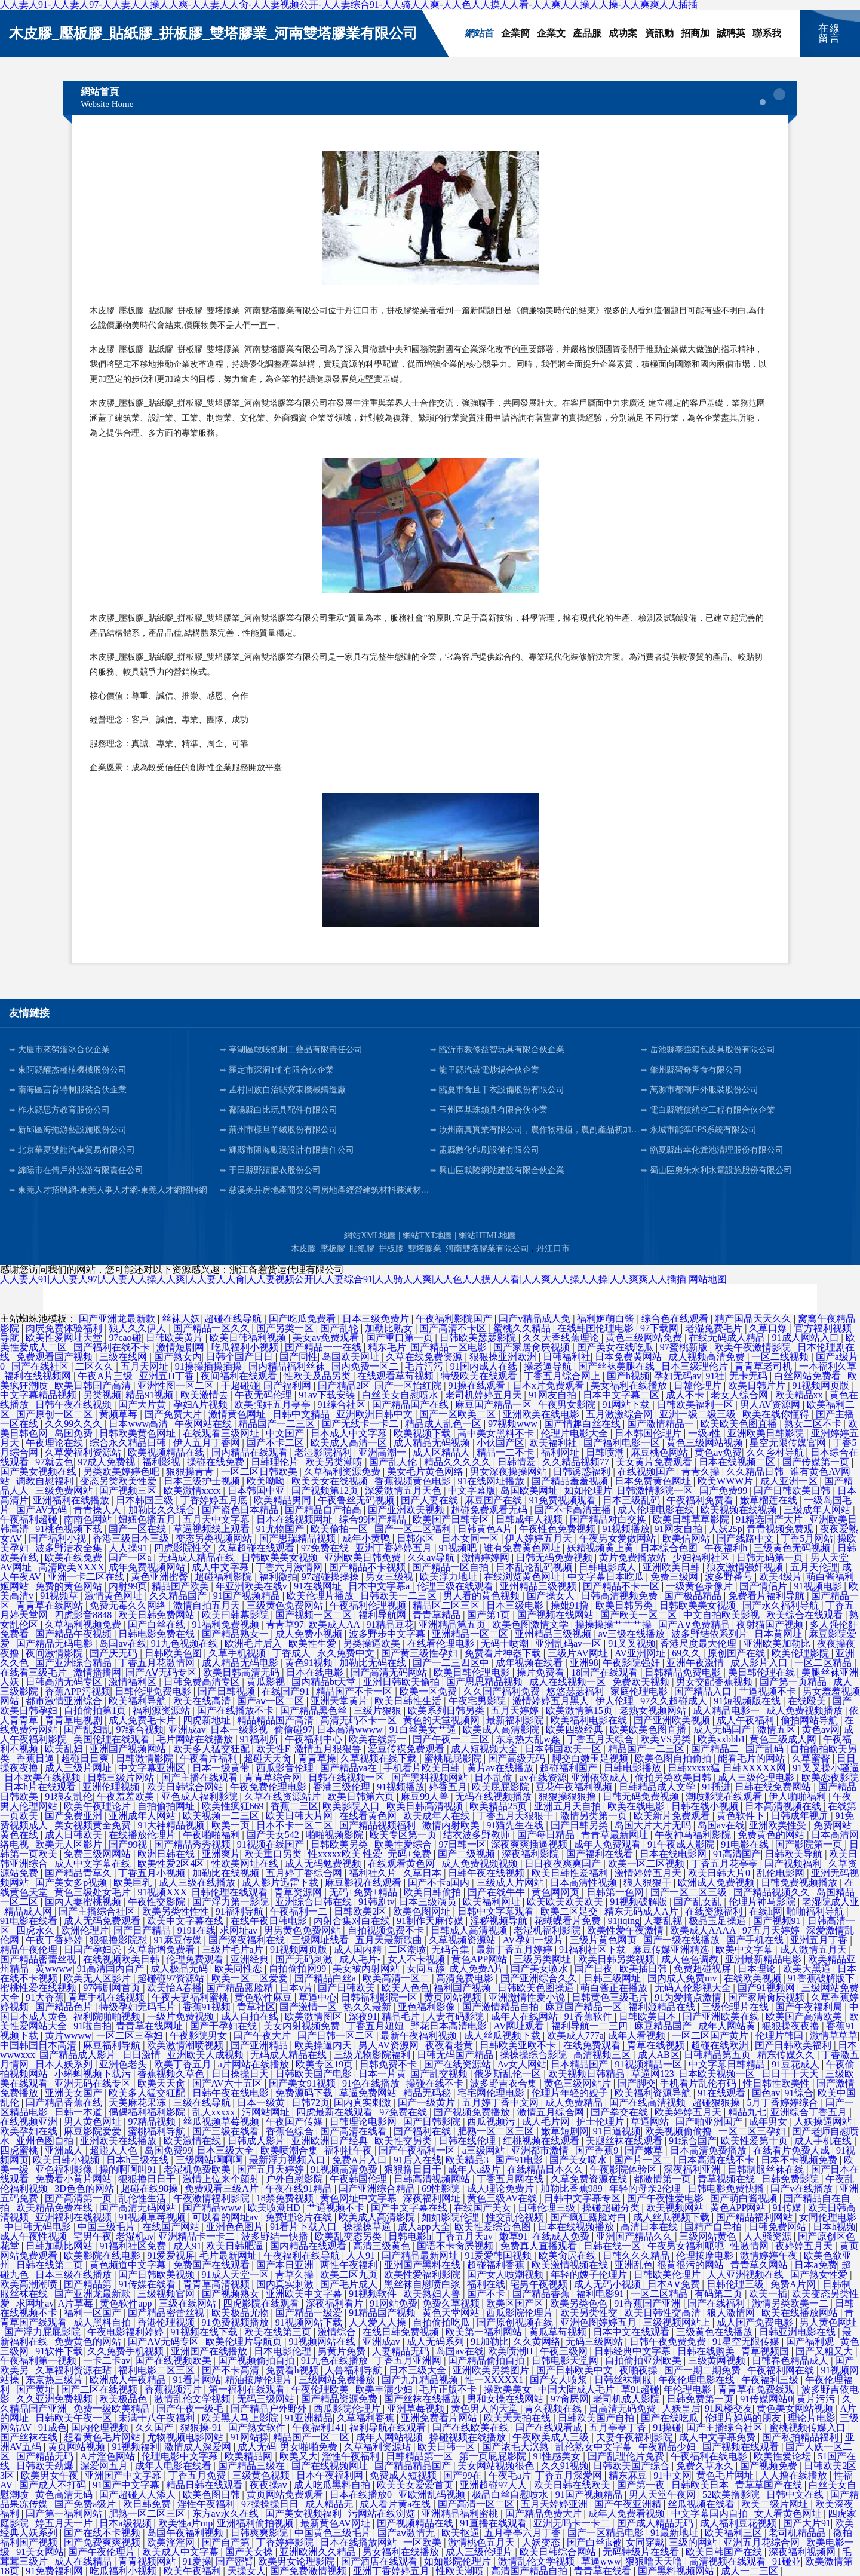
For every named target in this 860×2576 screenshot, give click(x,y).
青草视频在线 (727, 2179)
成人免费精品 (575, 2102)
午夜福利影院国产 (455, 1318)
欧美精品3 (468, 2160)
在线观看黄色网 (402, 1863)
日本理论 (758, 1969)
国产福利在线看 (600, 1854)
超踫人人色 (115, 2150)
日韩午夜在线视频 (74, 1404)
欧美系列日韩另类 (447, 1710)
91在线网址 (319, 1586)
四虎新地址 (208, 1720)
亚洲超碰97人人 (494, 2485)
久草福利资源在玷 (74, 2370)
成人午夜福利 (746, 1720)
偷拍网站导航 (810, 1720)
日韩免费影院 (791, 2179)
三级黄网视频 (718, 2361)
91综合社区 (343, 1404)
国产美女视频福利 (304, 2513)
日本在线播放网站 (359, 2542)
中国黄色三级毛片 (333, 2533)
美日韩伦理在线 (762, 1672)
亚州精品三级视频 (539, 1586)
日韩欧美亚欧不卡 (519, 2045)
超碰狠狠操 (717, 2102)
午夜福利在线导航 (302, 2255)
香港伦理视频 (167, 2322)
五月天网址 (146, 1366)
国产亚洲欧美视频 (407, 1510)
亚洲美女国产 (75, 2093)
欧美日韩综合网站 (186, 1787)
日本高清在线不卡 (717, 2160)
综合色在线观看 (676, 1318)
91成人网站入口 (806, 1338)
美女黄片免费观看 (655, 1462)
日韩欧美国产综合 (632, 2466)
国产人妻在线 (430, 1500)
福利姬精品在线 (663, 2007)
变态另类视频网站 (215, 1538)
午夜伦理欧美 (321, 2389)
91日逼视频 (617, 2131)
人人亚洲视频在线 (746, 2274)
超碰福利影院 (224, 1577)
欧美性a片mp (185, 2523)
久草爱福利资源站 (84, 1452)
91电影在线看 (30, 1921)
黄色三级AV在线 (503, 2198)
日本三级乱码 (632, 1500)
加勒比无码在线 (373, 1663)
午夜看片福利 (209, 1758)
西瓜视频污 (492, 2121)
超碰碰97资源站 (172, 1978)
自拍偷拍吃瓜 (442, 2322)
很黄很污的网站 (691, 2265)
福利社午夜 (349, 2150)
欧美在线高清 (203, 1701)
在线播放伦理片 (143, 1835)
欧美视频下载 (423, 1433)
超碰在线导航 (234, 1318)
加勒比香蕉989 (572, 2188)
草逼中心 (318, 1997)
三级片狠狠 (379, 1710)
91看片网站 (197, 2380)
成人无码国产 (723, 1730)
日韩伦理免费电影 (154, 1691)
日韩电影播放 (634, 1768)
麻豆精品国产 (664, 2026)
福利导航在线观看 (388, 2427)
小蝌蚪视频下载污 (93, 2074)
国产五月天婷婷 (271, 2169)
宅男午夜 (92, 2236)
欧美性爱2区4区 (172, 1863)
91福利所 (260, 1739)
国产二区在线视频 (100, 2389)
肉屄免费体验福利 (65, 1328)
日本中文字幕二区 (622, 1395)
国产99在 (463, 2475)
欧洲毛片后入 (254, 1643)
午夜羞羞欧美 (126, 1796)
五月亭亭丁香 (619, 2427)
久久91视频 (565, 2466)
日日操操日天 (241, 2074)
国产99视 (129, 1844)
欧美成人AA (335, 1624)
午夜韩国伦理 (359, 2179)
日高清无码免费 (623, 2408)
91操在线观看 (478, 1385)
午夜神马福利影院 (694, 1835)
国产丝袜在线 (30, 2437)
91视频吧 (458, 1548)
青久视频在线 (554, 2408)
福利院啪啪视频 (108, 2016)
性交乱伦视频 (516, 2217)
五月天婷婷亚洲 (555, 2504)
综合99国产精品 (373, 1519)
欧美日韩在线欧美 (573, 2485)
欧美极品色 (124, 2399)
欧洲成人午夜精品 (129, 2380)
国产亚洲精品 (260, 2045)
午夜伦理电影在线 (697, 2380)
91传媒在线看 (148, 2284)
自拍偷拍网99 (298, 1969)
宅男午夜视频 (540, 2284)
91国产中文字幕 (127, 2485)
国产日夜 (595, 1969)
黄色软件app (127, 2303)
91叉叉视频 (632, 1643)
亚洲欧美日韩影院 (766, 1433)
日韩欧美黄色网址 (138, 1433)
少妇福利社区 (702, 1557)
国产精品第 (89, 2284)
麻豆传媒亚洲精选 (671, 1949)
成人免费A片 (477, 1969)
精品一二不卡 (506, 1452)
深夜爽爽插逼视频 (530, 1844)
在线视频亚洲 (30, 2121)
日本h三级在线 (138, 2160)
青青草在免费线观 (757, 2389)
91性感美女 (558, 2456)
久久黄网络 (537, 2341)
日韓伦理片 (699, 1385)
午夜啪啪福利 (212, 1835)
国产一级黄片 (427, 2102)
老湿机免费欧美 (198, 2169)
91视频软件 (374, 2294)
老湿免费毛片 (715, 1328)
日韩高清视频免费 (620, 1596)
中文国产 (286, 1433)
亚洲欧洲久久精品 (319, 2552)
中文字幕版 (472, 1490)
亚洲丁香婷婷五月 (394, 1548)
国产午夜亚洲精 (629, 2504)
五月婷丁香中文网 (501, 2102)
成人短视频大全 (485, 1749)
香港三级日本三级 (132, 1538)
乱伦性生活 (143, 2198)
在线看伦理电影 (442, 1643)
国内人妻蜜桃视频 (84, 1902)
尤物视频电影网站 (186, 2437)
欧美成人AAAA (704, 1930)
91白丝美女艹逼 (424, 1730)
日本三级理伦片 (695, 1366)
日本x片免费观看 (549, 1385)
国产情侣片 (764, 1586)
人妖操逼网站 (824, 2121)
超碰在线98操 (150, 2188)
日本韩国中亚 (257, 1490)
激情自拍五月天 (207, 1605)
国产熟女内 (178, 1357)
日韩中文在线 (796, 2494)
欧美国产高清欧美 (805, 2016)
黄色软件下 (742, 1816)
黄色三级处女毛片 (93, 1892)
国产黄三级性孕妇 (420, 1653)
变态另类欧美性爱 (119, 1481)
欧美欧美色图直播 (740, 1424)
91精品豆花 (390, 1624)
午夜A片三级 (106, 1376)
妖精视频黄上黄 (601, 1548)
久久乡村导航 (776, 1452)
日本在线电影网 (674, 1854)
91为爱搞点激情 (689, 1997)
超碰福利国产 (570, 1768)
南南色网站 (89, 1519)
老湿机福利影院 (548, 1930)
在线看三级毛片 (34, 1672)
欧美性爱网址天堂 (65, 1338)
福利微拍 (278, 1577)
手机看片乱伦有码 (699, 2083)
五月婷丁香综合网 (305, 1873)
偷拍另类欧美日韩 (674, 1777)
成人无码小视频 (608, 2284)
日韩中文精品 (302, 1414)
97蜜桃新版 (685, 1347)
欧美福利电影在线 (590, 1720)
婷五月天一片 (65, 2523)
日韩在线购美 (707, 2351)
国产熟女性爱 (820, 2274)
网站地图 (708, 1279)
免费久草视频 (452, 2303)
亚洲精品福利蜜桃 (461, 2513)
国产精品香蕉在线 (65, 2102)
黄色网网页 (557, 1892)
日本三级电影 (516, 1605)
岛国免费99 (168, 2150)
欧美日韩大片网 (300, 1816)
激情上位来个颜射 (222, 2179)
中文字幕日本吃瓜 (606, 1577)
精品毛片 (402, 2016)
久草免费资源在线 (590, 2179)
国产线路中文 (746, 1538)
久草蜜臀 (812, 1758)
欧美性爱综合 (404, 1844)
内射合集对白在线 (353, 1921)
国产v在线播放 (802, 2188)
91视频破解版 (639, 1902)
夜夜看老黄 (450, 2045)
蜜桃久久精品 (523, 1328)
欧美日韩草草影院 (692, 1519)
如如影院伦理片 (458, 2561)
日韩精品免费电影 (683, 1672)
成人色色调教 (691, 1959)
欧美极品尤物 (241, 2313)
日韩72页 (310, 2102)
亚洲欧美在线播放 (119, 2141)
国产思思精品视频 (485, 1682)
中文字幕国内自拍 (710, 2513)
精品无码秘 (428, 2093)
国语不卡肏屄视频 (456, 2246)
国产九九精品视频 (421, 2380)
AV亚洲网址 (641, 1653)
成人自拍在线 (251, 2016)
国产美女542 (274, 1835)
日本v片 (296, 1988)
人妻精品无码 (402, 2351)
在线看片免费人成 (792, 2150)
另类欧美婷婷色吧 (122, 1471)
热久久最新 (368, 2007)
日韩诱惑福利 (583, 1471)
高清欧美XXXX (71, 1567)
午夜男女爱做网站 (618, 1538)
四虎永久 (36, 1930)
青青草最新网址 (615, 1835)
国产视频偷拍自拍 (257, 2361)
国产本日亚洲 (286, 2265)
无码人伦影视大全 (694, 1988)
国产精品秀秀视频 (193, 1844)
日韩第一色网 (616, 1892)
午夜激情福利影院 (212, 2198)
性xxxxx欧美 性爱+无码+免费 (371, 1854)
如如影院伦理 (451, 2217)
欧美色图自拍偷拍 (674, 1758)
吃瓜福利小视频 (246, 1347)
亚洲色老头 (124, 2064)
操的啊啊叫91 (129, 2169)
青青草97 (285, 1624)
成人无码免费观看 (103, 1921)
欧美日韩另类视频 (617, 1959)
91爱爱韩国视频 (499, 2255)
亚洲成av (187, 1730)
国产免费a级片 (86, 2504)
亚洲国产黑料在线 (423, 2265)
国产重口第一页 (400, 1338)
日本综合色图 (670, 1548)
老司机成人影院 (627, 2399)
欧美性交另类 (404, 2141)
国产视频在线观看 (741, 2447)
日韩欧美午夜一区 (74, 2418)
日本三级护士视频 (203, 1481)
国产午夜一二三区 (452, 1739)
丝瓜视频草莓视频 (222, 2121)
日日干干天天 (791, 2074)
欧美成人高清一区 (350, 1443)
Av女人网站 (521, 2064)
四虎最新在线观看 (335, 2112)
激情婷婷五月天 (649, 1873)
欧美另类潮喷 (335, 1462)
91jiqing (624, 1921)
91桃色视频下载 (70, 1529)
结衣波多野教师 (477, 1835)
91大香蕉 (45, 1997)
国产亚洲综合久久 (539, 1978)
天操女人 (247, 2571)
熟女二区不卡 (814, 1424)
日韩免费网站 (779, 2227)
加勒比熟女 (390, 1328)
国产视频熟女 (232, 2294)
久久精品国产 (179, 1596)
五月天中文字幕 (217, 1519)
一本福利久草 (827, 1366)
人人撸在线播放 (795, 2475)
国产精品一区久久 (212, 1328)
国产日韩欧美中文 (575, 2370)
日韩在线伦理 (468, 2141)
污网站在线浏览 (382, 2513)
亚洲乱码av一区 (569, 1643)
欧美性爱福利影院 (423, 2274)
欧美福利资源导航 (654, 2093)
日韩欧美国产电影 (314, 2074)
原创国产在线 (737, 1653)
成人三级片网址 (79, 1768)
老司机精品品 (798, 2533)
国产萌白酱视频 (744, 2198)
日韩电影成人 (608, 1567)
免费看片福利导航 (767, 1596)
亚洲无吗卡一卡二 (572, 2523)
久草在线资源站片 (283, 1796)
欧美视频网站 (676, 2208)
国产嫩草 (645, 2150)
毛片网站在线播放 (195, 1739)
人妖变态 (542, 2542)
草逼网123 (652, 2074)
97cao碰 (125, 1338)
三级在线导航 (203, 2102)
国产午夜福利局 (809, 2007)
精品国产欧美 (181, 1586)
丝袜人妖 (181, 1318)
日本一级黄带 (222, 1768)
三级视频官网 (167, 2294)
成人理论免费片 (501, 2188)
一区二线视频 (781, 1357)
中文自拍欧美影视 (722, 1615)
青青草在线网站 (50, 1605)
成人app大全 (424, 2227)
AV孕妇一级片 (534, 1940)
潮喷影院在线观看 (725, 1796)
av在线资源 (543, 1777)
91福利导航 (241, 1911)
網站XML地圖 (370, 1235)
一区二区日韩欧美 (260, 1471)
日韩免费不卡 (389, 2064)
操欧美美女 (509, 2389)
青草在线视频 (657, 2045)
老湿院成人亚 (830, 1902)
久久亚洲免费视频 (55, 2399)
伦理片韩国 (780, 2035)
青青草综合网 (274, 1777)
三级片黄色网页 (604, 1940)
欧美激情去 (205, 1395)
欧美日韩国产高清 (93, 1385)
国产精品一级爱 (310, 2313)
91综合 (799, 2093)
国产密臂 (235, 2561)
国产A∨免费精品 (695, 1624)
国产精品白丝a (326, 1978)
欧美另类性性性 (176, 1911)
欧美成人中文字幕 (181, 2552)
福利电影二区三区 (157, 2370)
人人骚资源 (769, 2236)
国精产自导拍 (714, 2227)
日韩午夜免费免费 (668, 2341)
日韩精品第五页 (718, 2055)
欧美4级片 (780, 1577)
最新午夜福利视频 (419, 2035)
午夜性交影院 (158, 1902)
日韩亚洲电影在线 (798, 2332)
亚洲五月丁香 (820, 1940)
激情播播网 (97, 1672)
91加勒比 (490, 2341)
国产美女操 (250, 2552)
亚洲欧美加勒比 (778, 1643)
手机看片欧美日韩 (422, 1768)
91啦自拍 (92, 2026)
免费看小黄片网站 (74, 2179)
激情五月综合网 (551, 2112)
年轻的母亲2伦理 (646, 2188)
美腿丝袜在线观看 (625, 2141)
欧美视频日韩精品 (587, 2074)
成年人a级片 (475, 2169)
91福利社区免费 (133, 2246)
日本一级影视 (240, 1730)
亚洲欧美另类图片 (492, 2370)
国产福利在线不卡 (112, 1347)
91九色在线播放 (335, 2361)
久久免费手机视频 (126, 2351)
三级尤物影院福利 (373, 2055)
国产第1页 (489, 1615)
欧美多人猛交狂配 (212, 1749)
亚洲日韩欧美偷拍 (402, 1682)
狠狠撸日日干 (414, 2169)
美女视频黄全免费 (93, 1825)
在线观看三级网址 (222, 1433)
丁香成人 (292, 1653)
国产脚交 (637, 2083)
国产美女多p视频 (72, 1882)
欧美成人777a (575, 2035)
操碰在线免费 (217, 1462)
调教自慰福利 (46, 1481)
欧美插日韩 (644, 1969)
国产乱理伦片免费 (627, 2456)
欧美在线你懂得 (777, 1414)
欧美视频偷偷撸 (679, 2131)
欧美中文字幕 (745, 1949)
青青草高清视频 (217, 2284)
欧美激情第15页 (580, 1710)
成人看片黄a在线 (396, 2504)
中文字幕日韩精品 (728, 2064)
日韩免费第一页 (701, 2399)
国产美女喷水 (540, 1969)
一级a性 (705, 1433)
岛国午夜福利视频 (186, 2533)
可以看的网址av (226, 2217)
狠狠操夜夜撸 (792, 2026)
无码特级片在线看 (642, 2552)
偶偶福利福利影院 (148, 2112)
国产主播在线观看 (200, 1777)
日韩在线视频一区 (347, 1777)
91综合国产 (693, 2141)
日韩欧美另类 (340, 1844)
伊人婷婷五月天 (540, 1538)
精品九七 (747, 2112)
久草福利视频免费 (84, 1624)
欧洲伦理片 (85, 1930)
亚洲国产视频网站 (129, 1749)
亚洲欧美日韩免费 (363, 1557)
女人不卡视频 (417, 1959)
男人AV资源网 (771, 1404)
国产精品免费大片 (544, 2513)
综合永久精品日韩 (129, 1443)
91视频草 (60, 1596)
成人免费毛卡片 (143, 1720)
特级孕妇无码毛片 (138, 2007)
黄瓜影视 (267, 1682)
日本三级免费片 (376, 1318)
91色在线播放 (372, 2083)
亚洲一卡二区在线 (87, 1577)
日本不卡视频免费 (800, 2160)
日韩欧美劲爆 (46, 2466)
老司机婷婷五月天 (485, 1395)
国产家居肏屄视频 (532, 1347)
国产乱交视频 (440, 2074)
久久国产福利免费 (502, 1691)
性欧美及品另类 (318, 1376)
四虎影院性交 (184, 1548)
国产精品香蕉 (542, 2294)
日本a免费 (815, 2265)
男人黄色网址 (94, 2121)
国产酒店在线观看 (380, 2561)
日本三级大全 (226, 2150)
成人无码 (257, 2447)
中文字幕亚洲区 (153, 1768)
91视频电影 (819, 1586)
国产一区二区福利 (413, 1529)
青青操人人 (98, 1510)
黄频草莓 (119, 1414)
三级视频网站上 (677, 2322)
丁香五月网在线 (511, 2179)
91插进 (716, 1787)
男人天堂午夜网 (663, 2494)
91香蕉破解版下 (822, 1978)
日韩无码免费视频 (555, 1557)
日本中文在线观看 (632, 2332)
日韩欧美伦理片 (668, 2274)
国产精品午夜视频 (74, 1634)
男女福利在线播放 (402, 2552)
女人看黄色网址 (789, 2513)
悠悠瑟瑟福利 (576, 1691)
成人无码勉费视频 (324, 1863)
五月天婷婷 (516, 1710)
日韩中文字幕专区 (583, 2198)
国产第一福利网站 (65, 2513)
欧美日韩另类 (625, 1605)
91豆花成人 (797, 2064)
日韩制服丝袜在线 (766, 2169)
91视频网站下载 (310, 2322)
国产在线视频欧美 (174, 2361)
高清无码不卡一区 (359, 1720)
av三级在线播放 (632, 1634)
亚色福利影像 (427, 2007)
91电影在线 (746, 1844)
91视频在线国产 (271, 1844)
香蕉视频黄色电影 (413, 1481)
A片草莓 (77, 2303)
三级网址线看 (321, 1940)
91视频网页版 (822, 1385)
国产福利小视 (58, 1538)
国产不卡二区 (276, 1443)
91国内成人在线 (485, 1366)
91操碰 (667, 2427)
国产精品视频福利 (378, 1825)
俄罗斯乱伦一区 (508, 2074)
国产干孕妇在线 (224, 2026)
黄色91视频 (310, 1663)
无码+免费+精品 (364, 1892)
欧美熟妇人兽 (433, 2294)
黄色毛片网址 (726, 2475)
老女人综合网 (740, 1395)
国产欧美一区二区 (639, 1615)
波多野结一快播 (276, 2236)
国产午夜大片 (263, 2035)
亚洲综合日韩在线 (314, 1902)
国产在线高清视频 (648, 2102)
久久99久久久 (75, 1424)
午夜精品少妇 (668, 2447)
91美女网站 (40, 2552)
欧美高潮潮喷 (30, 2284)
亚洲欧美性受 (779, 1825)
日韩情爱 (517, 1462)
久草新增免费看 (162, 1949)
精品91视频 (150, 1395)
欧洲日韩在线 (167, 1854)
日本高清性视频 (584, 1882)
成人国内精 (359, 1949)
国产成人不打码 (53, 2485)
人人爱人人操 (378, 2322)
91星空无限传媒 (747, 2341)
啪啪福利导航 (816, 1911)
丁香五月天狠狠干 (516, 1816)
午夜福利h (727, 1548)
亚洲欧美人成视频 (206, 2055)
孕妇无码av (677, 1376)
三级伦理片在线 (736, 2007)
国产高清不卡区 (454, 1328)
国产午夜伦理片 (102, 2552)
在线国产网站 (172, 2227)
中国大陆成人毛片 (577, 2389)
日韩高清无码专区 (65, 1682)
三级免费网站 (65, 1490)
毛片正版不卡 (449, 2389)
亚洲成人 (65, 2150)
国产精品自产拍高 (324, 1510)
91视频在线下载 (205, 2332)
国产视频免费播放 (473, 2112)
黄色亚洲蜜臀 (161, 1577)
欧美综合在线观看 (805, 1615)
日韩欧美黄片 (175, 1338)
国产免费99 (724, 1490)
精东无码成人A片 (642, 1911)
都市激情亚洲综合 (65, 1701)
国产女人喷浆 (559, 2380)
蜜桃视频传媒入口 (808, 2427)
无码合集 (451, 1949)
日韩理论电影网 (364, 2121)
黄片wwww (68, 2035)
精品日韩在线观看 (205, 2485)
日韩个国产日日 (240, 1357)
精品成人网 (29, 1911)
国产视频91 (778, 1921)
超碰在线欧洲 (721, 2045)
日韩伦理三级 (548, 2208)
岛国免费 (74, 1433)
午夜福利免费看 (701, 1500)
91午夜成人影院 (682, 1844)
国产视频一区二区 (314, 1615)
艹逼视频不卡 (768, 1691)
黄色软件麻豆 (264, 1997)
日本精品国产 (580, 2064)
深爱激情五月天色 (404, 1490)
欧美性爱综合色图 (493, 2227)
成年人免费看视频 (627, 2513)
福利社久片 (374, 1873)
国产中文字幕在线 (410, 2208)
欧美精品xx (800, 1395)
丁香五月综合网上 (563, 1376)
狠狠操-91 (202, 2427)
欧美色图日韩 (212, 2494)
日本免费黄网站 (629, 1357)
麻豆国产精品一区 (494, 1404)
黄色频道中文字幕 (129, 2265)
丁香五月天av (465, 2236)
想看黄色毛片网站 (103, 2437)
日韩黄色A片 (486, 1529)
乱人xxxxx (215, 2112)
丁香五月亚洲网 (409, 2361)
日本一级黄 (262, 2102)
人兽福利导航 (355, 2370)
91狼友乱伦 (69, 1796)
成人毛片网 (547, 2121)
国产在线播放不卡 (236, 1710)
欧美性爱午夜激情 (626, 1930)
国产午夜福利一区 (418, 2150)
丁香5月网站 (807, 1538)
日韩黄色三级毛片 (611, 1997)
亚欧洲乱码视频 (433, 2494)
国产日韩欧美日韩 (793, 1490)
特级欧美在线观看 (480, 1376)
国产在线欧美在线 (471, 2427)
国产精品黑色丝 (314, 1710)
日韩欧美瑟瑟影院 (479, 1338)
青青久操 (701, 1471)
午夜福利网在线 (781, 2370)
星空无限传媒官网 (789, 1443)
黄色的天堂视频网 (442, 1720)
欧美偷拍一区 (340, 1529)
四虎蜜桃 (20, 2150)
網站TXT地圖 (427, 1235)
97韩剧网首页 (113, 1988)
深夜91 (363, 2016)
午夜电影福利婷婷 (126, 2332)
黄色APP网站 (480, 1959)
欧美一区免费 (429, 1691)
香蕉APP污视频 (77, 1691)
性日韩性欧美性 (777, 2083)
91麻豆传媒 (179, 1940)
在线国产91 (287, 1691)
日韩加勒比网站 (60, 2246)
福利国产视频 (463, 1988)
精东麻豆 (629, 2475)
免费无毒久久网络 (129, 1605)
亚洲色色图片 (236, 2227)
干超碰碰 (240, 1385)
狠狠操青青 (191, 1471)
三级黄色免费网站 (286, 1605)
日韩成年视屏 (801, 1816)
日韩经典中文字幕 (633, 2351)
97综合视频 (140, 1730)
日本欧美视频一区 (717, 2074)
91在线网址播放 (492, 1481)
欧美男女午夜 (51, 2475)
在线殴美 (808, 1701)
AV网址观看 (519, 2026)
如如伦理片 (588, 1490)
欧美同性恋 (239, 1969)
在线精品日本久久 (546, 2169)
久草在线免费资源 (425, 1357)
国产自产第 (227, 2542)
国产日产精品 (143, 1930)
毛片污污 (425, 1366)
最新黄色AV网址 (336, 2523)
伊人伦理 (615, 1701)
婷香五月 (448, 1787)
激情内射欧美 (452, 1825)
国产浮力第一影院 (231, 1902)
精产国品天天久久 (754, 1318)
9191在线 (196, 1930)
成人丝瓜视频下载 (503, 2035)
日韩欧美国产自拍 (597, 2418)
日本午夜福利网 (331, 2475)
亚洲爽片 (221, 1854)
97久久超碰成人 (675, 1701)
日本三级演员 (429, 1902)
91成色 (52, 2427)
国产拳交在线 (620, 2112)
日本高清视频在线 (784, 1806)
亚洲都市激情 (541, 2150)
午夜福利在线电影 (710, 2456)
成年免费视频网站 (148, 1567)
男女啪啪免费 (310, 2447)
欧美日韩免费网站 (157, 1615)
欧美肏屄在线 (568, 2255)
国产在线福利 (717, 2303)
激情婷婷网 (487, 1557)
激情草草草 (834, 2035)
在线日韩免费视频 (402, 2332)
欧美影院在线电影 (103, 2255)
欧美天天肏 (162, 2083)
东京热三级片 (55, 2380)
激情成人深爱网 (199, 2447)
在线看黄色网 (369, 1816)
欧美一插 (768, 2294)
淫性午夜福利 (352, 2456)
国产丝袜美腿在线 (617, 1366)
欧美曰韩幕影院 (236, 1615)
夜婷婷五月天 (805, 2246)
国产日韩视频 (227, 1691)
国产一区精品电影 (606, 2533)
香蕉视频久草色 (172, 2074)
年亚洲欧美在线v (253, 1586)
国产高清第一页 (79, 2198)
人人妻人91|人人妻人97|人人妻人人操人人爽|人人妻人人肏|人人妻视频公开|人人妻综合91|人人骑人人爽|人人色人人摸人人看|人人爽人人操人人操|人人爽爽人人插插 (343, 1279)
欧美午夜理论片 (98, 1806)
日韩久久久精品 (637, 2255)
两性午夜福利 (350, 2265)
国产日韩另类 (580, 1825)
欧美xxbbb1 (721, 1739)
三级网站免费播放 (338, 2380)
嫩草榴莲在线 (770, 1500)
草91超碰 (640, 2389)
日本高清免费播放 (709, 2150)
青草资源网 (299, 1892)
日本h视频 (834, 2227)
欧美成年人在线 (437, 1816)
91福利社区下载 (593, 1949)
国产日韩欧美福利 (794, 2045)
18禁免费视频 (286, 2198)
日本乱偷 (494, 1777)
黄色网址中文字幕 (359, 2198)
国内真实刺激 (364, 2102)
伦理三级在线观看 (456, 1586)
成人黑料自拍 (103, 2322)
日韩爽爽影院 (260, 2533)
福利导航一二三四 (590, 2026)
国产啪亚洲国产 (710, 2121)
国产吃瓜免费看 (303, 1318)
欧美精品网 (250, 2456)
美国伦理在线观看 (112, 1739)
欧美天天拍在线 (518, 2418)
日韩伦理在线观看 (230, 1892)
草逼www (601, 2561)
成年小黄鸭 (367, 1538)
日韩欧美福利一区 (696, 1404)
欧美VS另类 (666, 1739)
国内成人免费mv (683, 1978)
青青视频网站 (148, 2561)
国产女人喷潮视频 (506, 2274)
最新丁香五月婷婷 (515, 1949)
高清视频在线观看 (728, 2561)
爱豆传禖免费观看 (407, 1749)
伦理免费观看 (196, 1959)
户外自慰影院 (295, 2179)
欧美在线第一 (378, 1739)
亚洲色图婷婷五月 (599, 2322)
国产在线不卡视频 (103, 2533)
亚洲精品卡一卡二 (197, 2236)
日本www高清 (139, 1424)
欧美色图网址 (423, 1911)
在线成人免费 (562, 2236)
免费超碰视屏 (703, 1969)
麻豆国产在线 (494, 1500)
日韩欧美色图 (174, 1653)
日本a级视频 (126, 2523)
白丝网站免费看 (808, 1376)
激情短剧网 (181, 1347)
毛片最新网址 (229, 2255)
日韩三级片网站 (121, 1777)
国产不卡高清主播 (574, 1510)
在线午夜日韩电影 (270, 1921)
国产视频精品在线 (416, 2523)
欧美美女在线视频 (330, 1481)
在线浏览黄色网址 (523, 1577)
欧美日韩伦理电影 (473, 1672)
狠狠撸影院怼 (119, 1940)
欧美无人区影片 (70, 1844)
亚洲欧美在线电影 (542, 1414)
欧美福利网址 (493, 1902)
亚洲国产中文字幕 (124, 2475)
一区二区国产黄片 (711, 2035)
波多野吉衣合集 (504, 2083)
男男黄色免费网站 (303, 1930)
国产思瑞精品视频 (298, 1538)
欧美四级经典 (576, 1730)
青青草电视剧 (75, 1720)
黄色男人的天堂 (485, 2408)
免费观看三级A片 (223, 2188)
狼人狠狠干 (649, 1882)
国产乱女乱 (699, 1902)
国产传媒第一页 (817, 1462)
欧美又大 (299, 2456)
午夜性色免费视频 (558, 1529)
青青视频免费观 (781, 1529)
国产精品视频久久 (772, 1892)
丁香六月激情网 (290, 1567)
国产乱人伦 (394, 1462)
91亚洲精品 (309, 2418)
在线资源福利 (715, 1911)
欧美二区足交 (570, 1911)
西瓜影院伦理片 (520, 2313)
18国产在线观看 (605, 1672)
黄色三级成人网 (784, 1739)
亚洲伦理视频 (112, 1787)
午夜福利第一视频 (39, 2361)
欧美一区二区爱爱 (250, 1978)
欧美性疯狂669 (234, 1806)
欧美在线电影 (637, 1806)
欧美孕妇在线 (30, 2131)
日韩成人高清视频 (470, 1930)
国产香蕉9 (598, 2150)
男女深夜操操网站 (509, 1471)
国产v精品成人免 (536, 1318)
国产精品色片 (65, 2007)
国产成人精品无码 (656, 2523)
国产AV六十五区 (228, 2083)
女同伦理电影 (827, 2217)
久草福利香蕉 (367, 2418)
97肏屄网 (570, 2399)
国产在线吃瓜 (671, 2418)
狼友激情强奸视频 (746, 1567)
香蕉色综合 (291, 2131)
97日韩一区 (462, 1844)
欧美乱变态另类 (349, 2236)
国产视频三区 (129, 1490)
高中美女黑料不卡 (496, 1433)
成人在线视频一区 (568, 1682)
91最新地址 (675, 2533)
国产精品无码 (46, 2456)
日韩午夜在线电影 (231, 2093)
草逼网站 (651, 2121)
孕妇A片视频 (202, 1404)
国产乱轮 (340, 1328)
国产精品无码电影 (55, 1643)
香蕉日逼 (36, 1758)
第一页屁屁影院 (494, 2456)
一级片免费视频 (181, 2016)
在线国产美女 (484, 2208)
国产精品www (213, 2208)
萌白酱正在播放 (615, 1988)
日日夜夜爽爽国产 (563, 1863)
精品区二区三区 (447, 1605)
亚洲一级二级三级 (698, 1414)
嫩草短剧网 (565, 2131)
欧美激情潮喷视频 (186, 2045)
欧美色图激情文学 (531, 1624)
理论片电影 (812, 2418)
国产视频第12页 (326, 1490)
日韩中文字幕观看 (496, 1911)
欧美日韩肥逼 (236, 2246)
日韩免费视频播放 (800, 1882)
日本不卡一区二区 (295, 1825)
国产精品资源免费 (340, 2399)
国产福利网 (288, 1385)
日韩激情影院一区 (655, 1490)
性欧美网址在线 (246, 1863)
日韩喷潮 (606, 1452)
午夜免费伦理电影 (269, 1787)
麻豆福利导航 (113, 2045)
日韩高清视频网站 (433, 2179)
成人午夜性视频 (34, 2236)
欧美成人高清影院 (502, 1730)
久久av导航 (432, 1557)
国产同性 (299, 1357)
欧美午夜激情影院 (753, 1347)
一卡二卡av (106, 2361)
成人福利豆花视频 (739, 2523)
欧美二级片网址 (775, 2504)
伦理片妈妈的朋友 (744, 2418)
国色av (766, 2093)
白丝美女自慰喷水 (401, 1395)
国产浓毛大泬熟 (516, 2447)
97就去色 (54, 1462)
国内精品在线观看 (250, 1452)
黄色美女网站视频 (796, 2408)
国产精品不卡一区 (622, 1586)
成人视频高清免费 (707, 1357)
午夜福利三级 (771, 2380)
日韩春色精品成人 (791, 2361)
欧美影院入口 (352, 1806)
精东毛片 (387, 1347)
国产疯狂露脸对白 (589, 2217)
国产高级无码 (518, 1758)
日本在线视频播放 (577, 2227)
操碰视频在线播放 (468, 2437)
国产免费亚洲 (75, 1816)
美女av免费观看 (327, 1338)
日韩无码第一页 (771, 1557)
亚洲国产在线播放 (210, 2351)
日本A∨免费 (674, 2284)
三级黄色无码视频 (793, 1548)
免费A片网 (794, 2284)
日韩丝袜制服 (624, 2380)
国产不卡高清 (232, 2370)
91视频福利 (135, 2447)
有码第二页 (720, 2294)
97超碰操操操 (331, 1577)
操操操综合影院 (534, 2055)
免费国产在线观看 (212, 2265)
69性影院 (442, 2188)
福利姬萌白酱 (607, 1318)
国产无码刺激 (305, 1959)
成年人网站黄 (728, 2026)
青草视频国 (766, 2351)
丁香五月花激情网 (157, 1663)
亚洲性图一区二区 (176, 1385)
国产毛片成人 (350, 2284)
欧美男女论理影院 (297, 2561)
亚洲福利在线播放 (72, 1500)
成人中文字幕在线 (93, 1863)
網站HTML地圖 (487, 1235)
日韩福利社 (567, 1357)
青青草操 (317, 1758)
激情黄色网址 (238, 1414)
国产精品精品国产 (413, 2466)
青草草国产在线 (769, 2485)
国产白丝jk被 (594, 2542)
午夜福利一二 (300, 1911)
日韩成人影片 (257, 2141)
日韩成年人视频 (530, 1519)
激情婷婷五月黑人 (551, 1701)
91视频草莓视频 (153, 2217)
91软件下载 (59, 2351)
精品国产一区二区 (312, 2437)
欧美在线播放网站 (800, 2313)
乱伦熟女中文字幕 (594, 2447)
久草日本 (423, 1873)
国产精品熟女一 (236, 1634)
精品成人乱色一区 (444, 1424)
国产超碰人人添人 (138, 2494)
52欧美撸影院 (732, 2494)
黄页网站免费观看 (286, 2494)
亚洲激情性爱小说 (528, 1997)
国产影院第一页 (809, 1844)
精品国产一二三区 (277, 1424)
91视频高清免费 (345, 2169)
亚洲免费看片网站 (440, 2418)
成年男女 (769, 2121)
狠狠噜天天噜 (655, 2561)
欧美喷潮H (512, 2351)
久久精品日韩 (756, 1471)
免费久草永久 (706, 2466)
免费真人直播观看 (539, 2246)
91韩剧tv (376, 1902)
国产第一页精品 (794, 1682)
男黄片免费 (343, 2351)
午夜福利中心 (315, 1739)
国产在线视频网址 (330, 2466)
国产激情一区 (309, 2007)
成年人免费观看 (608, 1844)
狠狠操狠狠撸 (568, 1796)
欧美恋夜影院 (830, 1777)
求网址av (240, 1930)
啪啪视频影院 (336, 1835)
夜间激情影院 (55, 1653)
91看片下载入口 (304, 2227)
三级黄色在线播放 (715, 2332)
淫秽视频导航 (500, 1921)
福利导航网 (383, 1615)
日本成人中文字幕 (350, 1433)
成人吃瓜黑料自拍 (333, 2485)
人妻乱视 (664, 1921)
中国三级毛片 (107, 2227)
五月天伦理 (814, 1567)
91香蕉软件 (589, 2016)
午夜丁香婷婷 (55, 1940)
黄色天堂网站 (452, 2313)
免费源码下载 (305, 2093)
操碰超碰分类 (612, 2208)
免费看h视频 (293, 2370)
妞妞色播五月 (148, 1519)
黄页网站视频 (454, 1997)
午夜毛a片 (510, 2475)
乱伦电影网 (782, 1873)
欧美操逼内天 (324, 2045)
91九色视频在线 (185, 1643)
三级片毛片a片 (234, 1949)
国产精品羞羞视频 (571, 1481)
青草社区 (256, 2007)
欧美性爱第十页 (755, 2141)
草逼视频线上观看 (212, 1529)
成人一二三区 (751, 2571)
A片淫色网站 (108, 2456)
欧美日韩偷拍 (433, 1892)
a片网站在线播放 (254, 2064)
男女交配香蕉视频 (715, 1682)
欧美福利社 (554, 1443)
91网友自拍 (554, 1395)
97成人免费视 (107, 1462)
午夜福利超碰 (30, 1519)
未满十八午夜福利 (157, 2418)
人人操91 (129, 1548)
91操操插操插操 (209, 1366)
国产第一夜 (642, 2485)
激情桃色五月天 (482, 2542)
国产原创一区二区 (55, 1414)
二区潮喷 (407, 1949)
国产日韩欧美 (347, 1988)
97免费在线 (326, 1548)
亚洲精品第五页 (453, 1624)
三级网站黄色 (709, 2236)
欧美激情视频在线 (571, 2265)
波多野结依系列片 (710, 1634)
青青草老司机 (764, 1366)
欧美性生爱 (313, 1643)
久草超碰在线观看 (257, 1548)
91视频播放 (626, 1529)
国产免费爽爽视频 (103, 2542)
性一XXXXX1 (495, 2380)
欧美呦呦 (267, 1481)
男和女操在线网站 (506, 2399)
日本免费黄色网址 (654, 1481)
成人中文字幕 (221, 1567)
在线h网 (765, 1911)
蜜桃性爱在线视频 (39, 1988)
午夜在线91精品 (299, 2188)
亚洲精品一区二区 (471, 1634)
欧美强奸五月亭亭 (273, 1404)
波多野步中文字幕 (388, 1634)
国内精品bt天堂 (324, 1682)
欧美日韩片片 (758, 1385)
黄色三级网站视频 (705, 1443)
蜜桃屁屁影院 (454, 1758)
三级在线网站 (189, 2303)
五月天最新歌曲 (390, 1940)
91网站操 (250, 2437)
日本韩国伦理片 (649, 1433)
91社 (714, 1376)
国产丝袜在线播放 (423, 2399)
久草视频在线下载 (379, 1758)
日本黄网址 (779, 1634)
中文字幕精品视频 (39, 1395)
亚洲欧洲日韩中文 (375, 1414)
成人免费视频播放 (805, 1710)
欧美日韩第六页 (362, 1796)
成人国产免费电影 (756, 2322)
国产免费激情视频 (309, 2571)
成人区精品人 (442, 1452)
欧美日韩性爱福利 (571, 1873)
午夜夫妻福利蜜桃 (191, 1997)
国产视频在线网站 (556, 1615)
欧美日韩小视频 (67, 2160)
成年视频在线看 (530, 1663)
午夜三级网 (565, 2351)
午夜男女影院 (568, 1404)
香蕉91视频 (208, 2007)
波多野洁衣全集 (70, 1548)
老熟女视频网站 (654, 1710)
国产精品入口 (704, 1691)
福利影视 (162, 1462)
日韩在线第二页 (50, 2265)
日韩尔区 (417, 1538)
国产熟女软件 (258, 2427)
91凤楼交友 (728, 2408)
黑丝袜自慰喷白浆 (423, 2284)
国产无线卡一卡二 (361, 1424)
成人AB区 (659, 2055)
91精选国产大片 (770, 1519)
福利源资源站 (162, 1710)
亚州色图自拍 (46, 2141)
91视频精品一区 (649, 2064)
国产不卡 (487, 2294)
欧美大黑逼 (808, 1969)
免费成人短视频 (404, 2475)
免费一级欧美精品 (112, 2408)
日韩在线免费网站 (774, 1787)
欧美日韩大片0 (720, 1873)
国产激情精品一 (661, 1424)
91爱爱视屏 (171, 2255)
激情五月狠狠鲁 (329, 1749)
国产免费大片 (174, 1414)
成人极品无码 (180, 1969)
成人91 (187, 2246)
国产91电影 (520, 2160)
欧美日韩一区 (447, 2447)
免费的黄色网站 (70, 1586)
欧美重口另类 (274, 1854)
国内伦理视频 (101, 2427)
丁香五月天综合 (601, 1739)
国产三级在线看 (227, 2131)
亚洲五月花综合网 (762, 2542)
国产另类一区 (286, 1328)
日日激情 (142, 2055)
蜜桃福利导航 (158, 2131)
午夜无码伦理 (264, 1395)
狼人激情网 (732, 2313)
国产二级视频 (467, 1854)
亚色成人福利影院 (200, 1796)
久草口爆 (769, 1328)
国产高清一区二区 (477, 2504)
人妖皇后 (681, 2408)
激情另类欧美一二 (791, 2303)
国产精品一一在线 (324, 1347)
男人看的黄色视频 (482, 1596)
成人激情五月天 (814, 1949)
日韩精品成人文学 (658, 1787)
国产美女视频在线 (39, 1471)
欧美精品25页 (499, 1806)
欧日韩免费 (148, 2504)
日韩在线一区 (613, 2246)
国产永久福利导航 (781, 1605)
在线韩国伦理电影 (596, 1328)
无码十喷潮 (506, 1643)
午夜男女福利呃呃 (686, 2246)
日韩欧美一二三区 (399, 1596)
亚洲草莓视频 (417, 2408)
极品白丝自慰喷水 (511, 2494)
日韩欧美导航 (795, 1854)
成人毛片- (361, 1959)
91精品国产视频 (383, 2313)
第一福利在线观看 (247, 2389)
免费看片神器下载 (504, 1653)
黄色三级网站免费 (645, 1338)
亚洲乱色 (634, 2265)
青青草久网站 (760, 2265)
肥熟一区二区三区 (496, 2131)
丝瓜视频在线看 (702, 2504)
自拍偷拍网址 (167, 1806)
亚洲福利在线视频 (74, 2217)
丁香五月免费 (198, 2475)
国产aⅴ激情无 (407, 2533)
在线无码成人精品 (728, 1338)
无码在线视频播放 (494, 1796)
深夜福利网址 (433, 2198)
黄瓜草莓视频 (559, 2332)
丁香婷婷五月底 (215, 1500)
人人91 (361, 2255)
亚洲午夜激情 (696, 1663)
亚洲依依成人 (601, 1777)
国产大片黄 (143, 1404)
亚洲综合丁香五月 (809, 2112)
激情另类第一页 (594, 1816)
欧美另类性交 (590, 2313)
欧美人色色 (405, 1988)
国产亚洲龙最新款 (118, 1318)
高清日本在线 (650, 2227)
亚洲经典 (251, 1959)
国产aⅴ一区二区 (271, 1701)
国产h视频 (628, 1376)
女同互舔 (426, 1969)
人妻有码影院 (456, 2016)
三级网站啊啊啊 (210, 2160)
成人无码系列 (436, 2341)
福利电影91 (601, 2294)
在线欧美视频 (754, 1978)
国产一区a (131, 1557)
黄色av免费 (718, 1452)
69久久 (687, 1653)
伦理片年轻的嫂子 (571, 2093)
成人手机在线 (824, 2141)
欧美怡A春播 (174, 1988)
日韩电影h (409, 2236)
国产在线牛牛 (497, 1892)
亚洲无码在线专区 (93, 2083)
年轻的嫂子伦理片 (590, 2274)
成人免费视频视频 (480, 1863)
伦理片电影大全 (575, 1433)
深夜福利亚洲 (693, 2169)
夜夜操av (270, 2485)
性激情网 (750, 2246)
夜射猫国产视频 (771, 1624)
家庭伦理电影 (640, 1691)
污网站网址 (267, 2112)
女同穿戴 (645, 2542)
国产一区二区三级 (689, 1892)
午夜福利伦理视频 (369, 1605)
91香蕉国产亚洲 (648, 2303)
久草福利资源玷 (378, 2447)
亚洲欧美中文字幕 (305, 2294)
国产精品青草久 (79, 1873)
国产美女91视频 (303, 2083)
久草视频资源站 (463, 1940)
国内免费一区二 (366, 1366)
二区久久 (95, 1366)
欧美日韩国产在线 (725, 2552)
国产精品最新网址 (421, 2255)
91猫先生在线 (516, 1825)
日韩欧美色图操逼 (536, 1988)
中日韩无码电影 (38, 2227)
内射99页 (128, 1586)
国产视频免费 (770, 2466)
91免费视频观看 (563, 1500)
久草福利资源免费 (343, 1471)
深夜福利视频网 (803, 2552)
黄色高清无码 (65, 2494)
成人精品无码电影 (241, 1663)
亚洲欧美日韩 (672, 1567)
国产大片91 (807, 2523)
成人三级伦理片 (480, 2552)
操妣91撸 (571, 1605)
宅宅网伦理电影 (492, 2093)
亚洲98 (584, 1663)
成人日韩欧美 (75, 1835)
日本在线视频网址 (295, 1519)
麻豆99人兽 (426, 1796)
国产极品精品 (694, 1596)
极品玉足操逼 (718, 1921)
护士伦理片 (601, 2121)
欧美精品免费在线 (55, 2208)
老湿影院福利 (324, 1452)
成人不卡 (686, 1395)
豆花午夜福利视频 (575, 1787)
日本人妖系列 (65, 2064)
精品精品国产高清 (276, 1720)
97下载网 (660, 1328)
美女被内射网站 (367, 1969)
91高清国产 (737, 1854)
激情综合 (338, 2332)
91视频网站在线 (323, 2341)
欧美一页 (231, 1825)
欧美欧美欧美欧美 (566, 1902)
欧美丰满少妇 (385, 2389)
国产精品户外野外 (270, 2408)
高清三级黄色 (383, 2246)
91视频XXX (162, 1892)
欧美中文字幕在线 (186, 1921)
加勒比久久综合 (163, 1510)
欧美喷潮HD (275, 2208)
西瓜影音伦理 (286, 1768)
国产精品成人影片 (78, 2055)
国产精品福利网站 (755, 2217)
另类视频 (102, 1395)
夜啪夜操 (639, 2370)
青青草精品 (438, 1615)
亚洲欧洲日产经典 (330, 2141)
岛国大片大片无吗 (654, 1825)
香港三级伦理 (343, 1787)
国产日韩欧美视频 (157, 2274)
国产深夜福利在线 (247, 1940)
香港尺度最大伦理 (699, 1643)
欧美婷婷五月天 (689, 2112)
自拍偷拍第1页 (96, 1710)
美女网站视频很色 (496, 2466)
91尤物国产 (281, 1529)
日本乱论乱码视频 (535, 1567)
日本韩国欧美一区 (564, 1749)
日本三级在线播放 (74, 2274)
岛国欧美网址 (352, 1357)
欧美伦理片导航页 (244, 2341)
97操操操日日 (271, 2504)
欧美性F (273, 1749)
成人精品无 (330, 2504)
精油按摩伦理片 (259, 2380)
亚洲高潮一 (383, 1452)
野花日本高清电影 (449, 2026)
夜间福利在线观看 (240, 1376)
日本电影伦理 (284, 2351)
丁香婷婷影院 (286, 2542)
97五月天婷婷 (772, 1930)
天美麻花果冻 (138, 2102)
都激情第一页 (663, 2179)
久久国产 (155, 2427)
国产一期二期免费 (703, 2370)
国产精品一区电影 (449, 1347)
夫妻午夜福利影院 (635, 2437)
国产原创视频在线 (516, 2322)
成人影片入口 (760, 1663)
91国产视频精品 (247, 1596)
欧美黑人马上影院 (241, 2418)
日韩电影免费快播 (726, 2188)
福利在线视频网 (38, 1376)
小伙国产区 (500, 1443)
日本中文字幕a (380, 1586)
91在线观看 (723, 2093)
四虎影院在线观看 (262, 2303)
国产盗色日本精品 (241, 1510)
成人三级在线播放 (198, 1882)
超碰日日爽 (86, 1758)
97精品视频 (153, 2121)
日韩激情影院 (146, 1758)
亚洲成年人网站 (143, 1816)
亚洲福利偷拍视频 (256, 2523)
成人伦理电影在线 (657, 1510)
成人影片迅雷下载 (281, 1882)
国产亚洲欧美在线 (722, 2016)
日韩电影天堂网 (566, 2361)
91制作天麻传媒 (431, 1921)
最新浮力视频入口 (288, 2160)
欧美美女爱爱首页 (416, 2485)
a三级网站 (484, 2150)
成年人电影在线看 (174, 2466)
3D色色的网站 (85, 2188)
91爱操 (197, 2561)
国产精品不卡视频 (368, 1567)
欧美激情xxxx (193, 1490)
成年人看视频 (638, 2035)
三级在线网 (124, 1357)
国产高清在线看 (354, 2131)
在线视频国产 (647, 1471)
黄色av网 (821, 1730)
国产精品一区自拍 (451, 1567)
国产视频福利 (794, 1863)
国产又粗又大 (825, 2351)
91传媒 (788, 2208)
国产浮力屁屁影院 (43, 2332)
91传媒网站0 (766, 2399)
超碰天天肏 (269, 1758)
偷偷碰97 (293, 1730)
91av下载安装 (328, 1395)
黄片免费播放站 (633, 1557)
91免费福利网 (55, 2571)
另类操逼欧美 (373, 1643)
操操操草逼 (368, 2227)
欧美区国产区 (516, 2303)
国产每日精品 (547, 1835)
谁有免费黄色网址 (523, 1548)
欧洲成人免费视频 (717, 1882)
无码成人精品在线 (197, 1557)
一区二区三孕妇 (130, 2035)
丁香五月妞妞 (376, 2026)
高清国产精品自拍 (530, 2571)
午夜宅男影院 (478, 1701)
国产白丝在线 (158, 1624)
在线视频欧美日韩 (122, 1959)
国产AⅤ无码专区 (162, 1672)
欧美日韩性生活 (409, 1701)
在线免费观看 (593, 2045)
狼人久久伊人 (138, 1328)
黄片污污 (817, 2399)
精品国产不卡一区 (355, 1691)
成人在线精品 (84, 2561)
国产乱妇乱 (88, 1730)
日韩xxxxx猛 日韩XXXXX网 (728, 1768)
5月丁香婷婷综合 (784, 2102)
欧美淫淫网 (172, 2542)
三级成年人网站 (818, 1510)
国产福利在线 (423, 2131)
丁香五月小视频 (153, 1873)
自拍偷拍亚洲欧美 (644, 2361)
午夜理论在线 (55, 1443)
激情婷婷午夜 (770, 2255)
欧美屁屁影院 (502, 1787)
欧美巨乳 (133, 1882)
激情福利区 (134, 1682)
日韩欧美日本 (648, 2016)
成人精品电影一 (727, 1710)
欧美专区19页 (325, 2064)
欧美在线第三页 (279, 2332)
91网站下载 (627, 1404)
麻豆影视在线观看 (364, 1882)
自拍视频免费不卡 (387, 1930)
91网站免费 (393, 2303)
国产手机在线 (756, 1940)
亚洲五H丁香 (167, 1376)
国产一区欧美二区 (458, 1414)
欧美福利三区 (734, 2533)
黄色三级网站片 (578, 2083)
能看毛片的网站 (752, 1758)
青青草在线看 (604, 2571)
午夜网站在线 (204, 1424)
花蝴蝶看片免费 (568, 1921)
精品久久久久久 (458, 1462)
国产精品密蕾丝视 (39, 1959)
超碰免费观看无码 (490, 1510)
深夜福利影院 (531, 1854)
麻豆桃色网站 (660, 1452)
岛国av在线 (122, 1643)
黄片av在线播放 (501, 1768)
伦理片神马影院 (763, 1902)
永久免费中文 (347, 1653)
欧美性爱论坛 (783, 2456)
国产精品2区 (344, 1385)
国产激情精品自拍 (501, 2007)
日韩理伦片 (276, 1462)
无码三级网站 (595, 2341)
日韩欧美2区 (361, 1911)
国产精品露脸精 (240, 1988)
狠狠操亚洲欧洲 (504, 1357)
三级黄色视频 (262, 2475)
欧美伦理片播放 (321, 1596)
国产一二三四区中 (452, 1663)
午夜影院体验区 (624, 2169)
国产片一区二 (644, 2160)
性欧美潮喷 (461, 2571)
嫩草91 (513, 2236)
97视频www (514, 1424)
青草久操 (295, 2274)
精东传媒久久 (787, 2055)
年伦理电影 (689, 2389)
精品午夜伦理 (30, 1949)
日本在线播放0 (362, 2494)
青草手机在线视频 (107, 1997)
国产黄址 (36, 2389)
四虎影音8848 (84, 1615)
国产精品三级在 (252, 2466)
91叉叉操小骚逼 (826, 1768)
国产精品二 (716, 1749)
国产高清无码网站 (390, 1672)
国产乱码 (765, 1749)
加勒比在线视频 (227, 1873)
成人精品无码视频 (433, 1443)
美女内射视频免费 (302, 2026)
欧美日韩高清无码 (242, 1672)
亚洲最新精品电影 (764, 1959)
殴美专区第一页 (404, 1835)
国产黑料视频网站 (430, 1777)
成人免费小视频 (310, 1634)
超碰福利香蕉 (497, 2265)
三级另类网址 (543, 1959)
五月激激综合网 (620, 1414)
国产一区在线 (138, 1529)
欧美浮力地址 (450, 1577)
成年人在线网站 (525, 2016)
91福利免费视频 (227, 1624)
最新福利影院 (516, 1720)
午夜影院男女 (199, 2035)
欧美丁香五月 (184, 2064)
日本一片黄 (382, 2074)
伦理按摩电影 (706, 2255)
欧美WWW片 (726, 1481)
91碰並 (786, 2561)
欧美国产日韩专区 (452, 1519)
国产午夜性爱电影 (666, 2198)
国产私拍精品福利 (801, 2437)
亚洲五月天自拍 (568, 1806)
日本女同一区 (471, 1538)
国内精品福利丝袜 (287, 1366)
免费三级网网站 (98, 1854)
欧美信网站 (687, 1538)
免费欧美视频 (642, 1682)
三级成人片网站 (511, 1882)
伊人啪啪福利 (798, 1796)
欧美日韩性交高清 (663, 2313)
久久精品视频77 (577, 1462)
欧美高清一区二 (397, 1978)
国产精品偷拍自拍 (487, 2361)
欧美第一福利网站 (485, 2332)
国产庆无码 (115, 1653)
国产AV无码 (42, 1510)
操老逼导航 (549, 1366)
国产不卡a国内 (440, 1882)
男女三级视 (391, 1577)
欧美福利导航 (138, 1701)
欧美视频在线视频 (740, 1510)
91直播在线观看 (494, 2523)
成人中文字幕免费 (718, 2437)
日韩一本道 (79, 2112)
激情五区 (777, 1730)
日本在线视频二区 (738, 1462)
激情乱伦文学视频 (193, 2399)
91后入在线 (417, 2160)
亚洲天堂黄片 (340, 1701)
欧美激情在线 (193, 2141)
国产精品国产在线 (411, 1404)
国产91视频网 (767, 1988)
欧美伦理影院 (801, 1653)
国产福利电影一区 (622, 1443)
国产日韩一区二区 (336, 2035)
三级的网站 (694, 2542)
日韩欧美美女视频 (280, 1557)
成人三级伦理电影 (757, 1777)
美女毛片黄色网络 (426, 1471)
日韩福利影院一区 (380, 1997)
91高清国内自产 (111, 1969)
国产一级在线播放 (682, 1940)
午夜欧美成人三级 (551, 2437)
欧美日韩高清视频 (425, 1806)
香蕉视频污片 (174, 2389)
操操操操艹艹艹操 (614, 1624)
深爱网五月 (105, 2466)
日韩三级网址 (613, 1978)
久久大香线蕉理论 (562, 1338)
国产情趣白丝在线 (583, 1424)
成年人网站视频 (390, 2437)
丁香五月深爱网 (569, 2475)
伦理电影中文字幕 (181, 2456)
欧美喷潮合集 (290, 2150)
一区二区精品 (824, 1663)
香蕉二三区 (294, 1806)
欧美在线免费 (75, 1557)
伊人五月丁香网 (207, 1443)
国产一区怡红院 (409, 1385)
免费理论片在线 (299, 2217)
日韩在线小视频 (706, 1806)
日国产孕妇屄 (94, 1949)
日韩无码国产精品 (456, 2055)
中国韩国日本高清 (39, 2045)
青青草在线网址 (150, 2026)
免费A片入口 (360, 2160)
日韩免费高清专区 (203, 1682)
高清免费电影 (466, 1978)
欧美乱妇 (65, 1749)
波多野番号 (730, 1577)
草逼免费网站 (369, 2093)
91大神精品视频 (172, 1825)
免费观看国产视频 (55, 1357)
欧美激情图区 (315, 2016)
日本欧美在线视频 (43, 1777)
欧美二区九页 (350, 2274)
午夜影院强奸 (632, 1663)
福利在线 (486, 2284)
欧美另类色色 (580, 2303)
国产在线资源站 (458, 2064)
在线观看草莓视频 (396, 1376)
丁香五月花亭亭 (725, 1863)
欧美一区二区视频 (647, 1863)
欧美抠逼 (460, 2533)
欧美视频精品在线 (167, 1452)
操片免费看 (542, 1672)
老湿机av (134, 2236)
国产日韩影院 (433, 2121)
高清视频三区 (603, 2055)
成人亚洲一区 (790, 1481)
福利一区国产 (94, 2313)
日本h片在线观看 (41, 1787)
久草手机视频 (238, 1653)
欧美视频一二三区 (222, 1816)
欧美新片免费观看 (673, 1816)
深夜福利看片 (336, 2303)
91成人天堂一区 (236, 2274)
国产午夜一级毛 (191, 2408)
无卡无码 (749, 1376)
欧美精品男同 (284, 1500)
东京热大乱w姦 (529, 1739)
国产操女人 (552, 1596)
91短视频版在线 (748, 1701)
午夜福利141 (318, 2427)
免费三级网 (675, 1577)
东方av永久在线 (226, 2513)
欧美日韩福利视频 (249, 1338)
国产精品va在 (349, 1768)
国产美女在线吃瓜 (616, 1347)
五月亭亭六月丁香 (523, 2533)
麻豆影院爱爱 (94, 2131)
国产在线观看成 (550, 2427)
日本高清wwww (351, 1730)
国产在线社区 (41, 1366)
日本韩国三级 (146, 1500)
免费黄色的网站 (772, 1835)
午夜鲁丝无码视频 (357, 1500)
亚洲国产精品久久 (635, 2236)
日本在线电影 (316, 1672)
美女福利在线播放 (630, 1385)
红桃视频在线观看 (542, 2141)
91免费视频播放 (236, 2322)
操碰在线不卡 (436, 2083)
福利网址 (561, 1452)
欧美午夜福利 (193, 2571)
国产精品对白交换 (609, 1519)
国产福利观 (811, 2341)
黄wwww (53, 1969)
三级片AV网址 (579, 1653)
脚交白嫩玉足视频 (591, 1758)
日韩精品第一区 (420, 2456)
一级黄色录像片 (700, 1586)
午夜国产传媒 (295, 2121)
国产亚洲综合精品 (74, 1663)
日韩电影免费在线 (157, 1634)
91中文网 (672, 2475)
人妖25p (725, 1529)
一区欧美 (423, 2542)
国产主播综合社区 (98, 1911)
